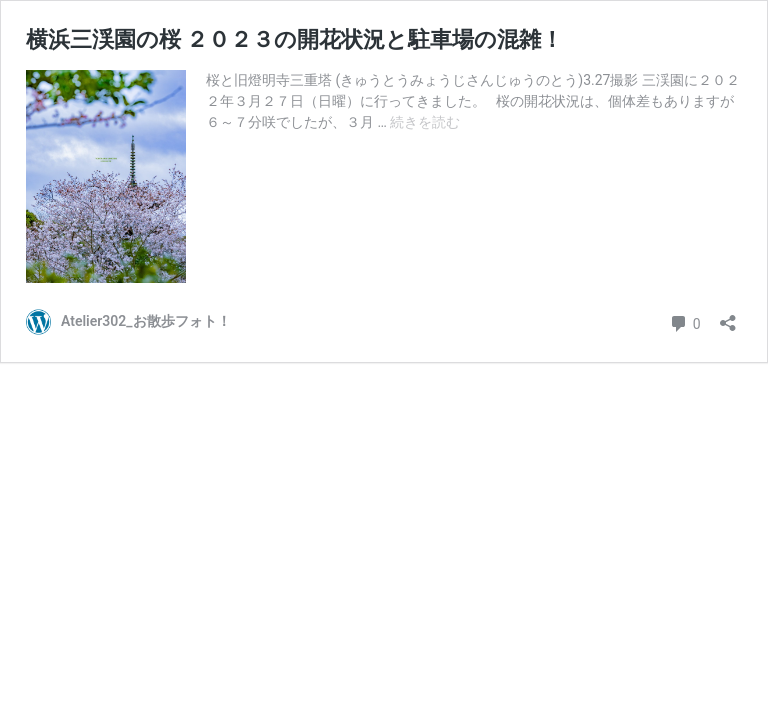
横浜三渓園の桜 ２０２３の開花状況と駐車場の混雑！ (294, 39)
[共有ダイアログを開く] (728, 316)
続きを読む (425, 122)
